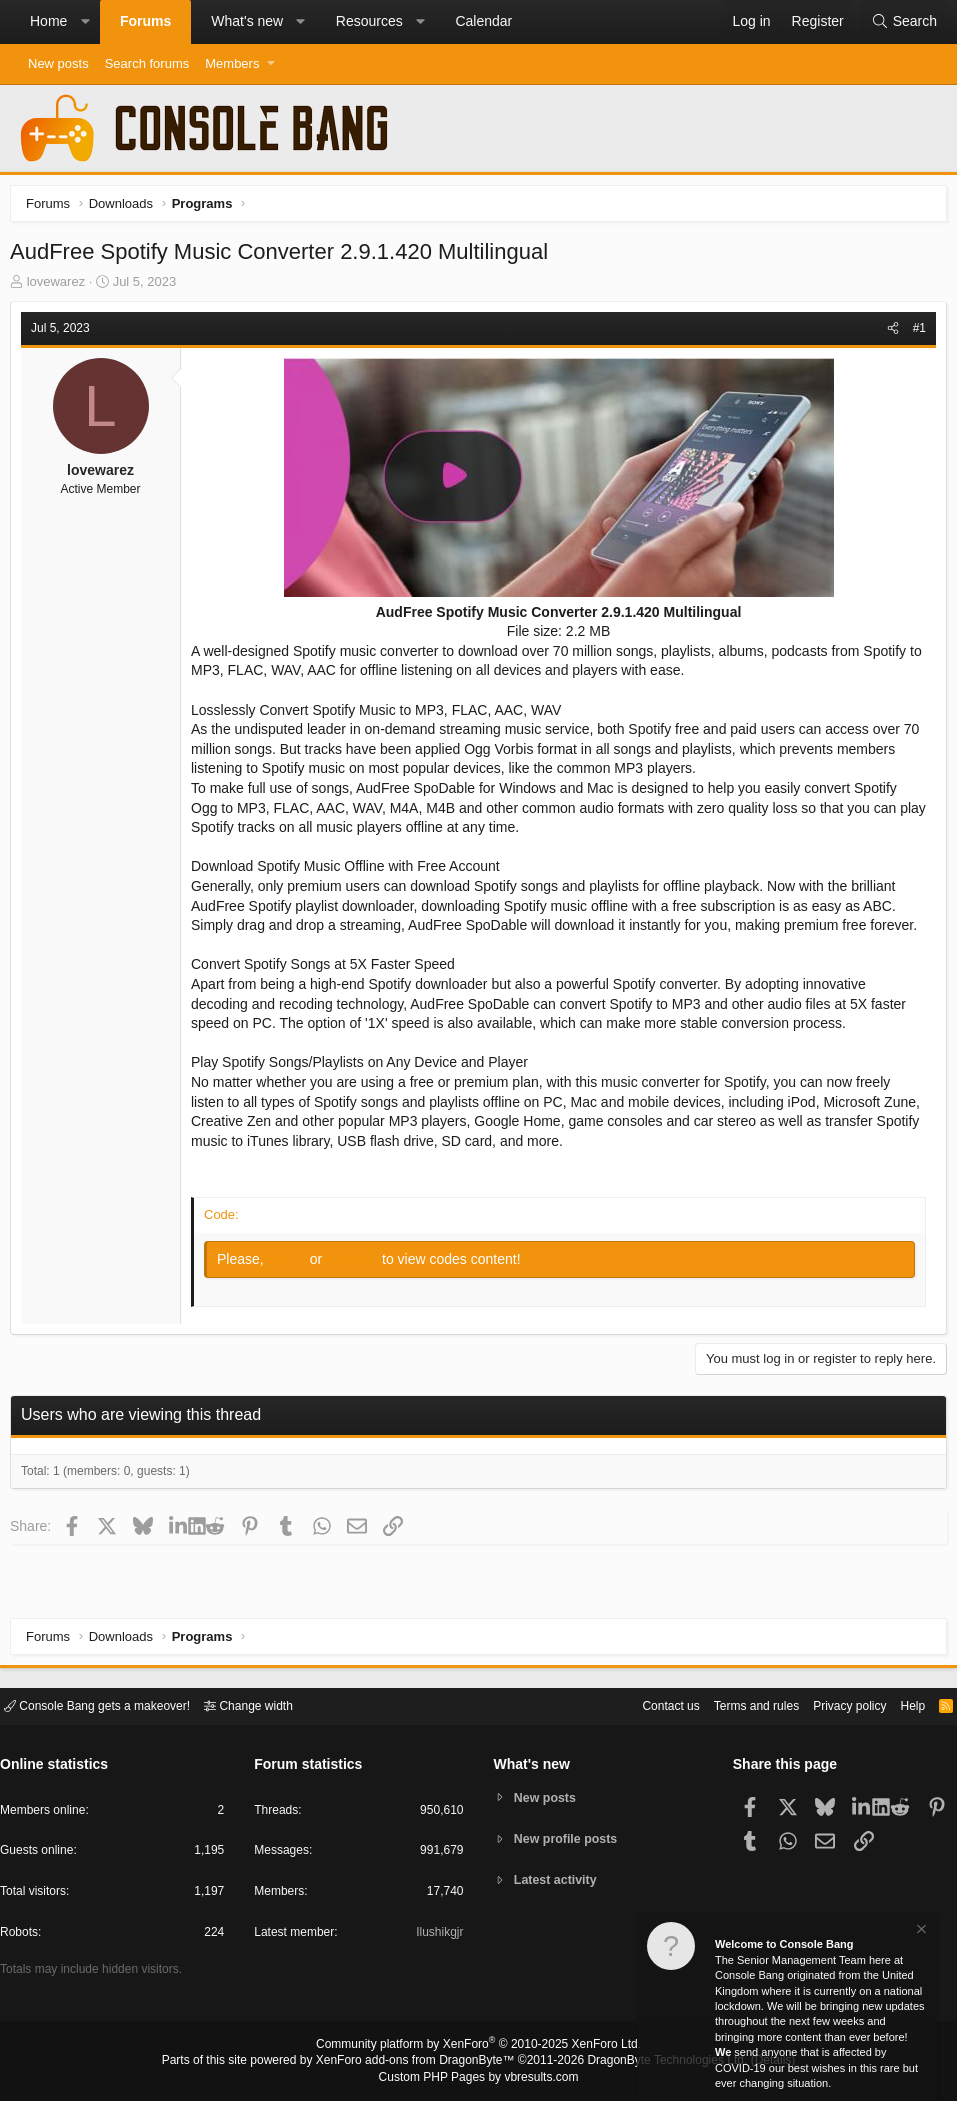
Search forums (147, 63)
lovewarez (61, 286)
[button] (85, 22)
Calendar (483, 21)
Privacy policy (832, 1704)
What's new (247, 21)
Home (48, 21)
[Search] (904, 22)
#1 (914, 333)
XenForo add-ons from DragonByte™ (420, 2062)
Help (900, 1704)
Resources (369, 21)
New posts (58, 63)
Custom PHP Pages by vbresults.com (478, 2078)
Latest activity (558, 1881)
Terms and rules (732, 1704)
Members (232, 63)
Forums (145, 21)
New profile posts (569, 1838)
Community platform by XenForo (479, 2047)
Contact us (640, 1704)
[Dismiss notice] (920, 1931)
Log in (294, 1283)
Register (359, 1283)
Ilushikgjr (437, 1935)
